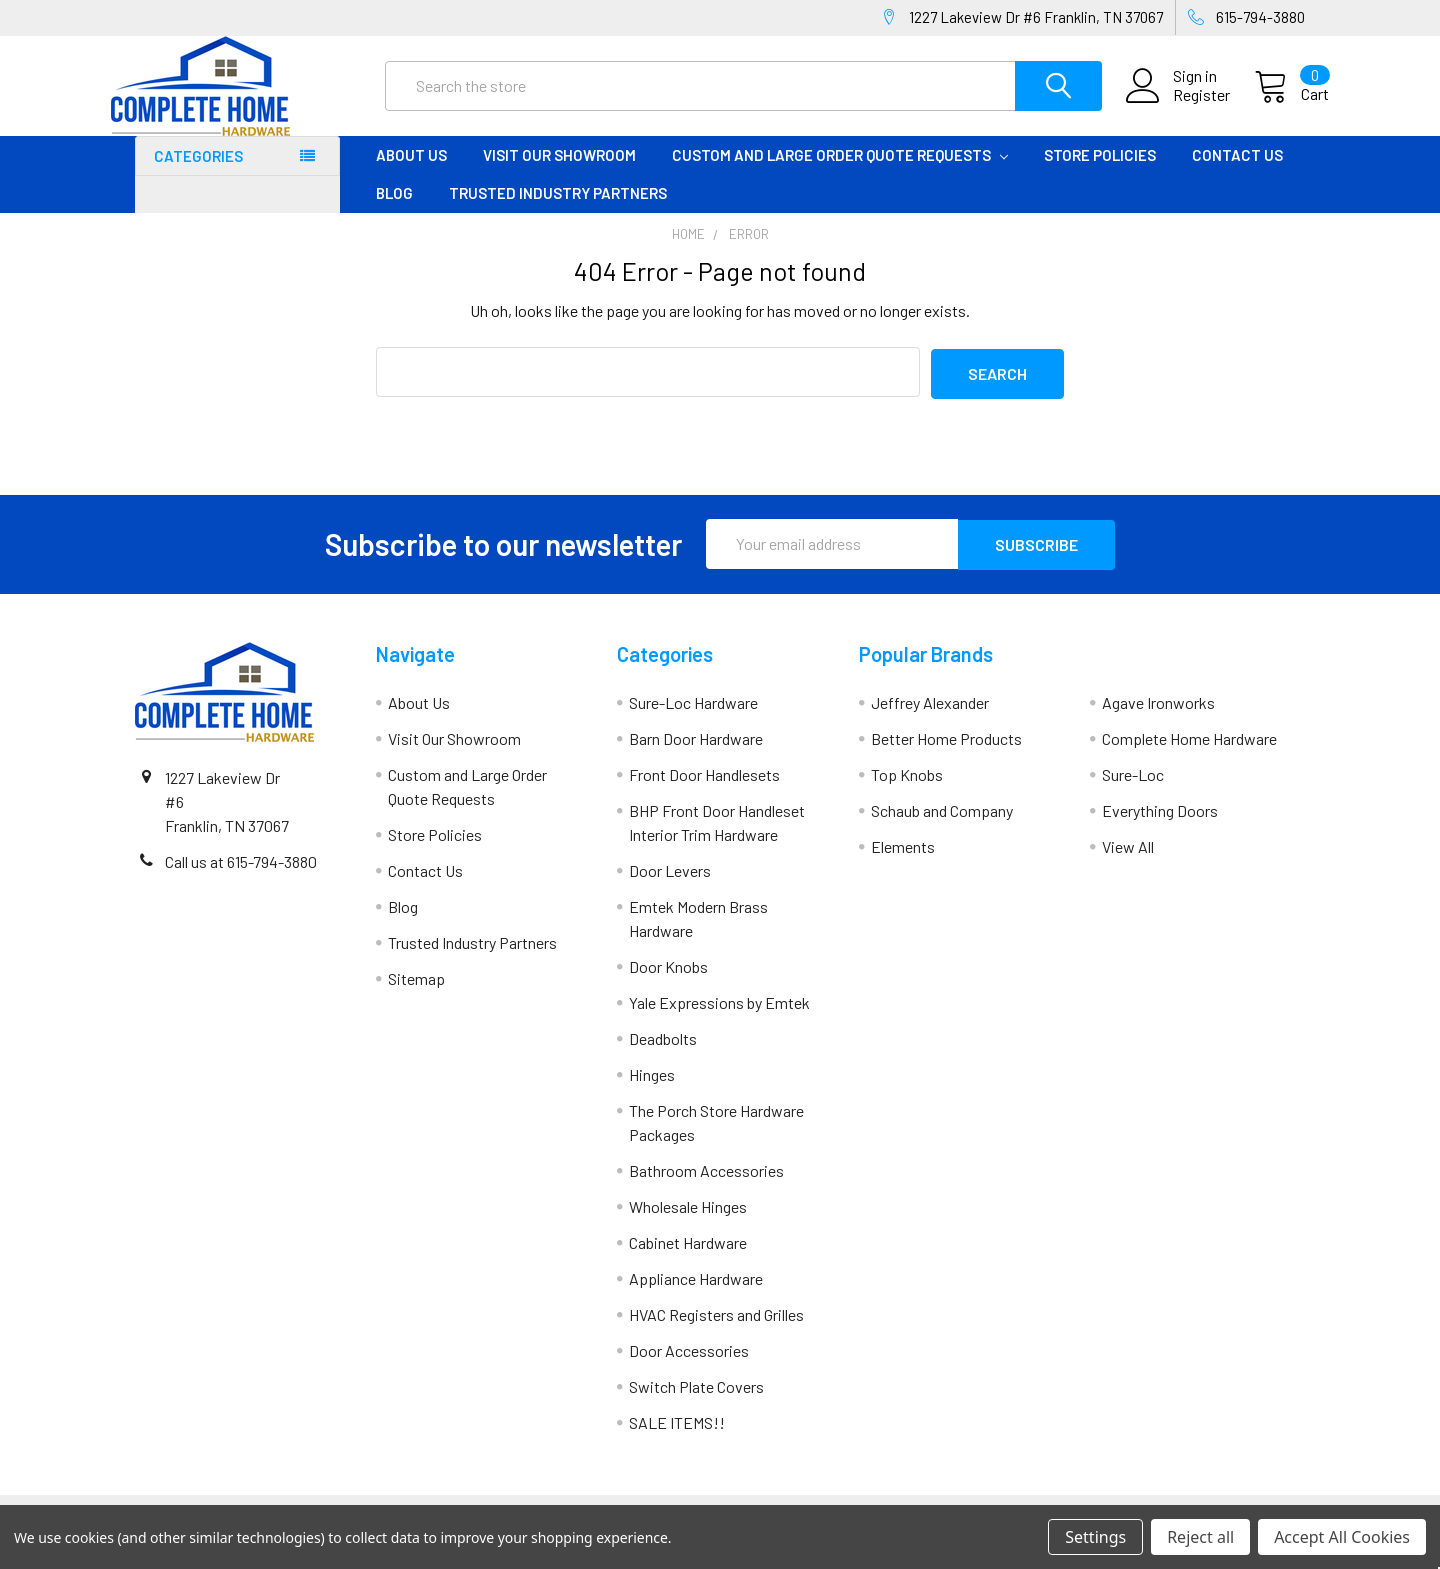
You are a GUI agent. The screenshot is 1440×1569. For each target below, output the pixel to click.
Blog (394, 211)
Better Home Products (946, 753)
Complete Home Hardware (1189, 753)
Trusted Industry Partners (558, 211)
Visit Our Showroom (559, 173)
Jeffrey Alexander (930, 717)
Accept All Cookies (1342, 1537)
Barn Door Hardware (696, 753)
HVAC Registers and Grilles (716, 1329)
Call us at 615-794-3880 (241, 876)
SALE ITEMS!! (677, 1437)
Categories (198, 174)
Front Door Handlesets (704, 789)
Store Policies (1100, 173)
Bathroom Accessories (706, 1185)
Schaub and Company (942, 825)
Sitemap (416, 993)
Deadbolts (663, 1053)
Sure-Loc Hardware (693, 717)
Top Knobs (907, 789)
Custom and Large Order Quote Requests (840, 173)
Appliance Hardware (696, 1293)
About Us (411, 173)
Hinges (652, 1089)
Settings (1095, 1537)
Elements (903, 861)
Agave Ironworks (1158, 717)
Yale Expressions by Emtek (719, 1017)
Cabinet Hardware (688, 1257)
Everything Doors (1160, 825)
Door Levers (670, 885)
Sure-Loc (1133, 789)
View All (1128, 861)
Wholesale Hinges (688, 1221)
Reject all (1200, 1537)
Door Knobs (668, 981)
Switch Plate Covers (696, 1401)
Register (1177, 107)
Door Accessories (689, 1365)
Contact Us (1237, 173)
